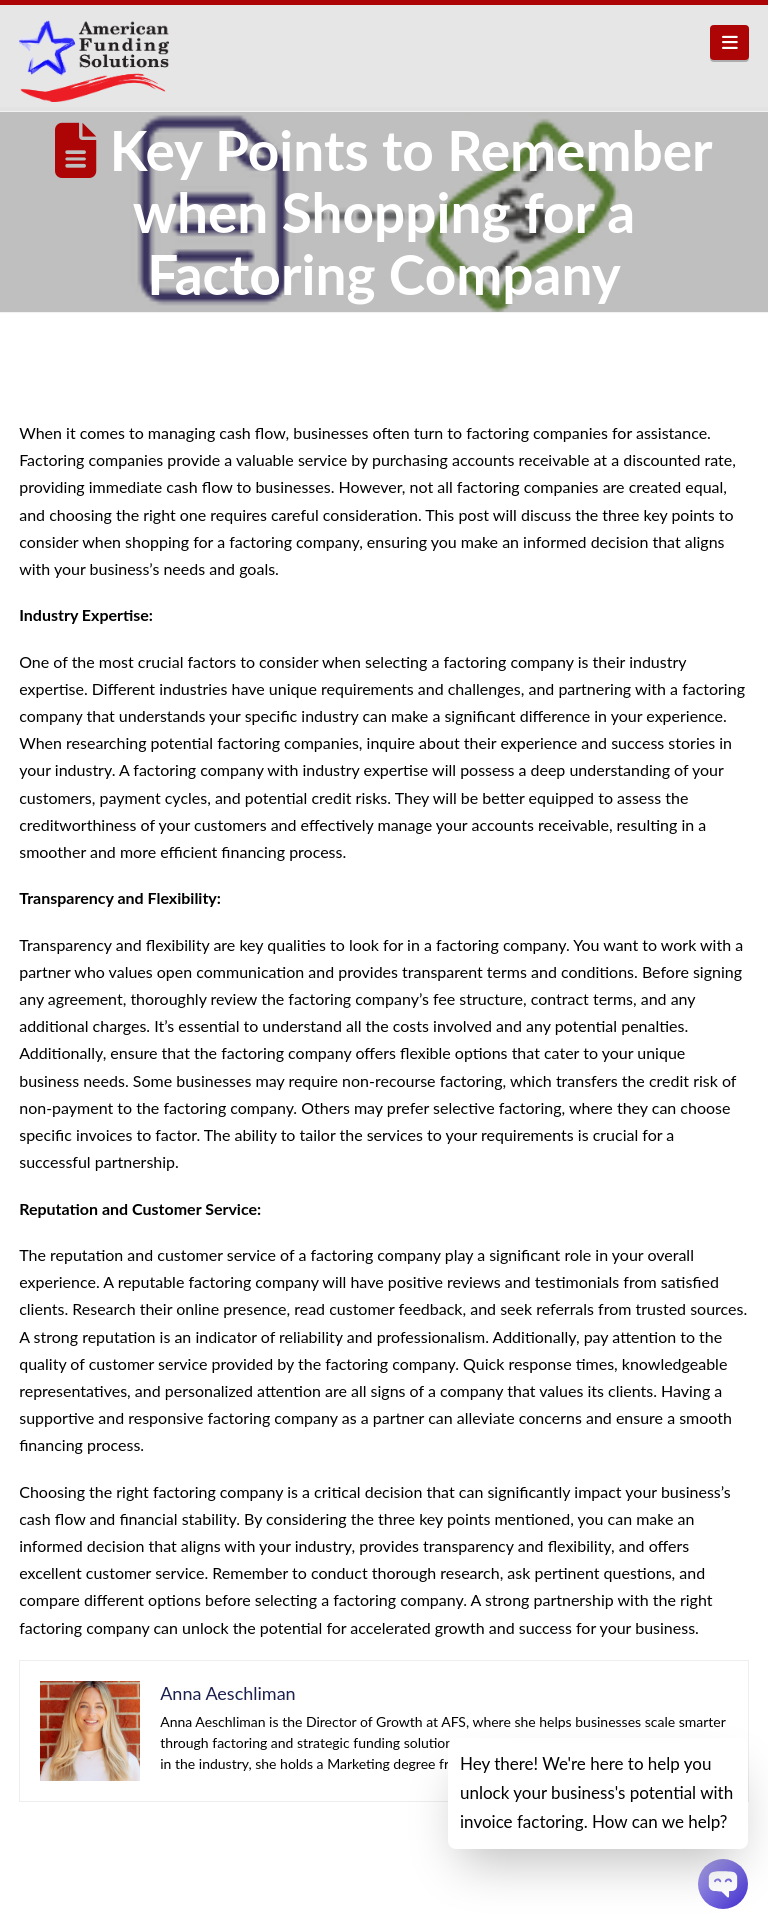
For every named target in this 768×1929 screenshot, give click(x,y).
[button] (729, 42)
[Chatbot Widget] (723, 1884)
